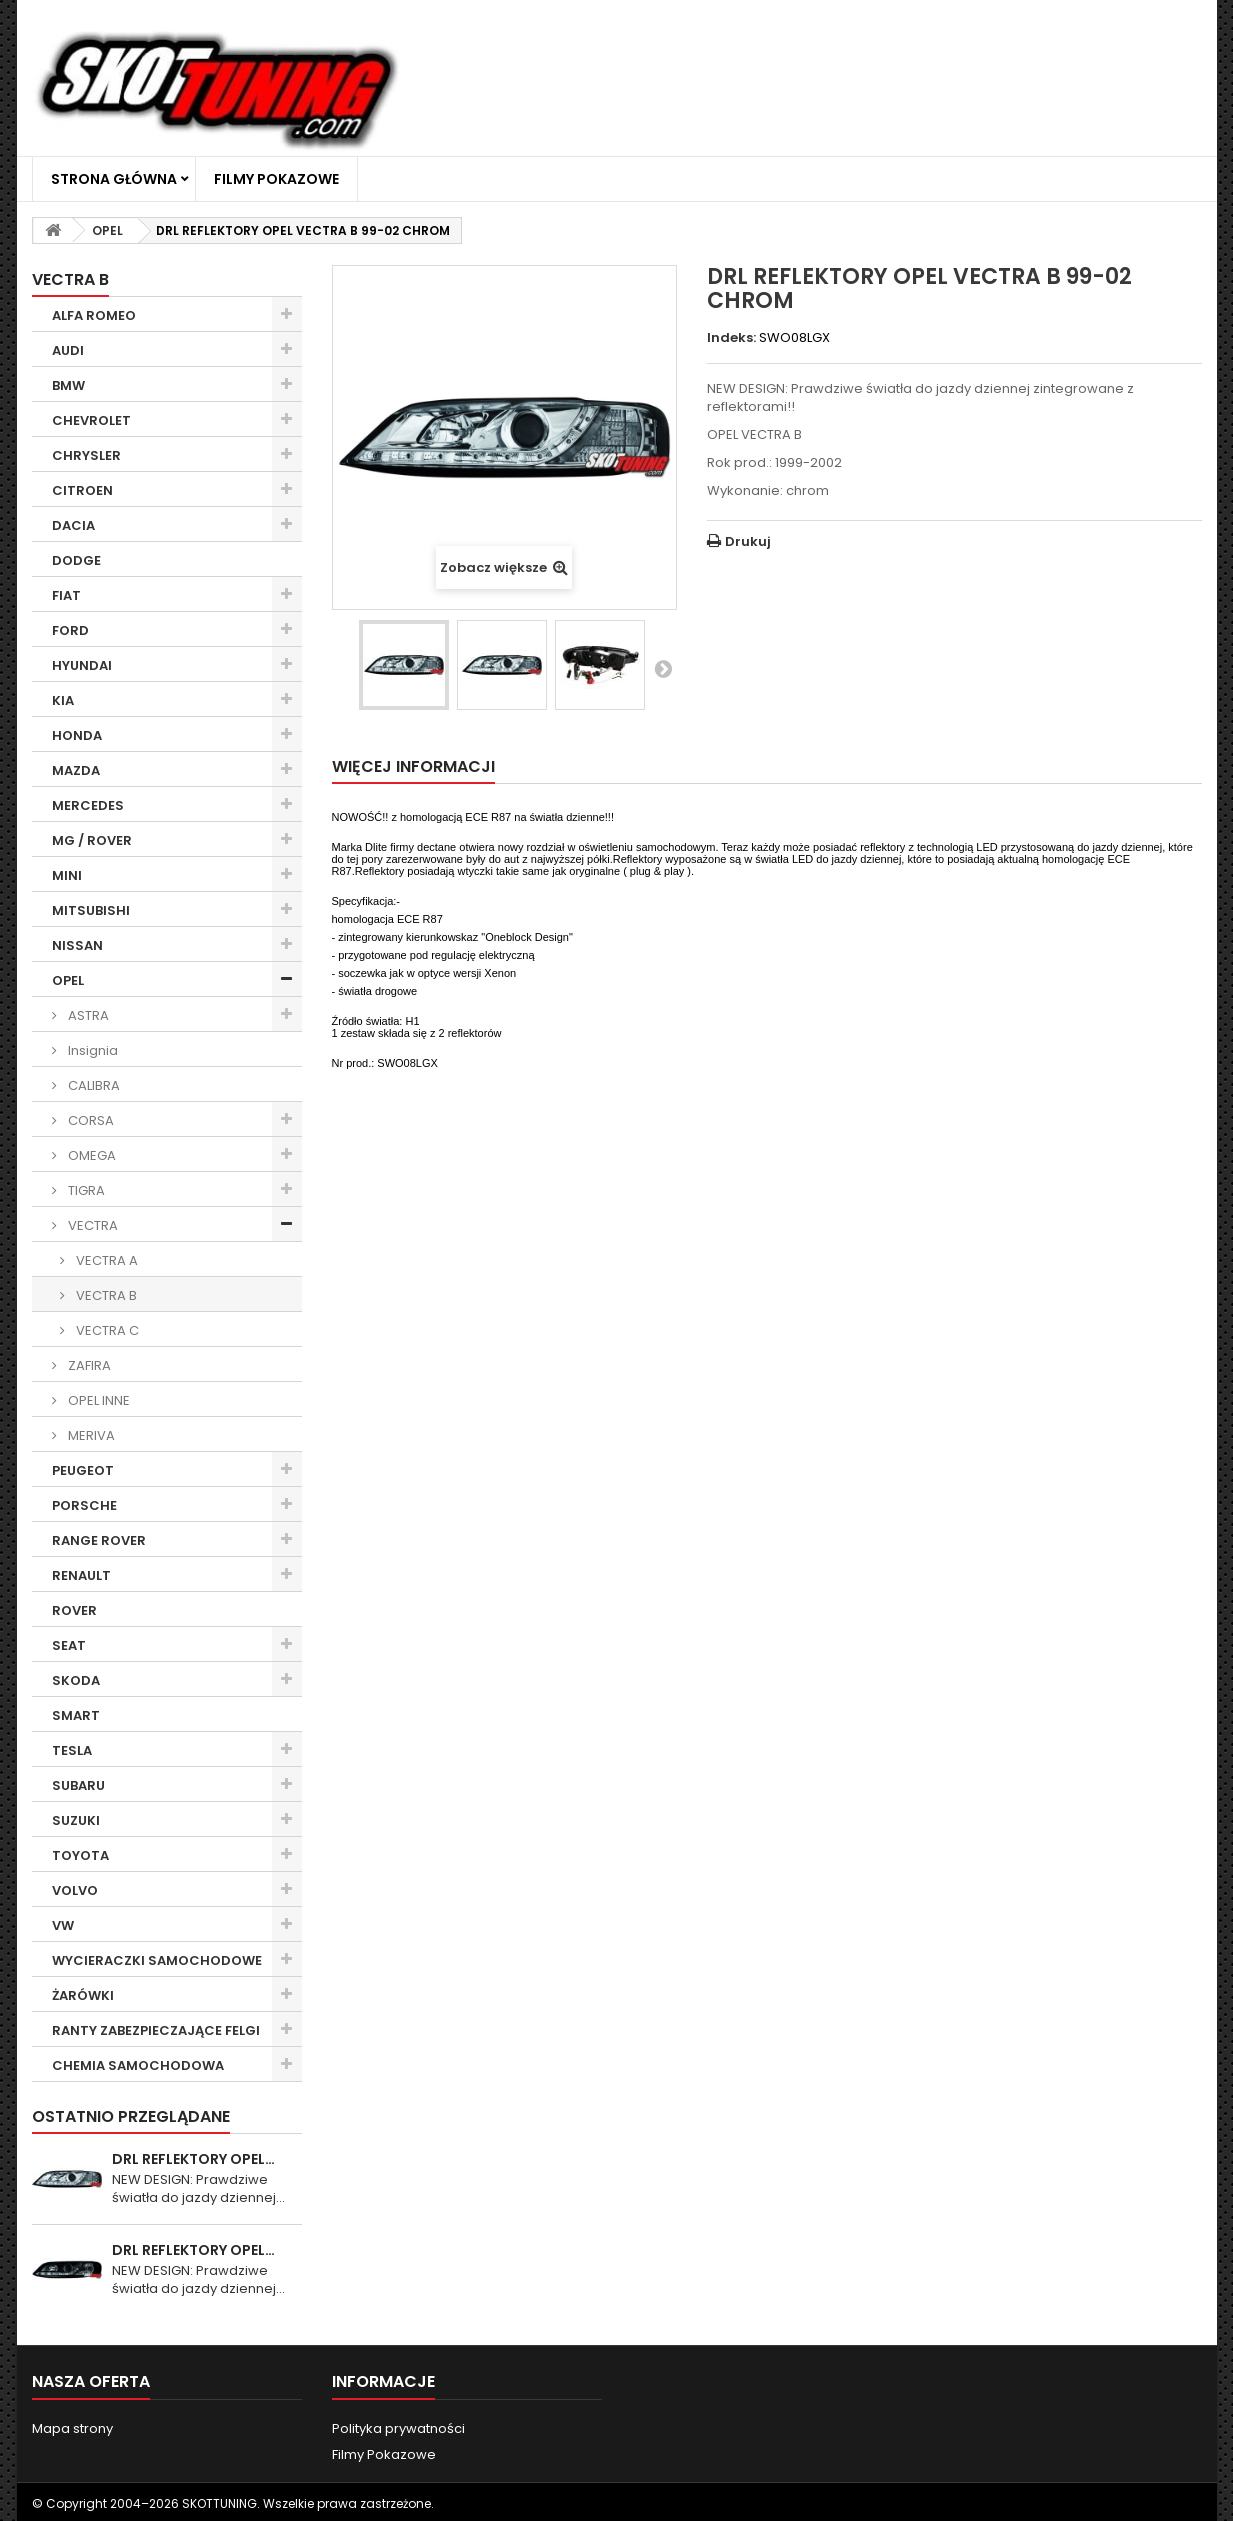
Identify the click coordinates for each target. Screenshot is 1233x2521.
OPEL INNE (97, 1400)
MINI (67, 875)
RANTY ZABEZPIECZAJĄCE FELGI (156, 2030)
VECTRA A (105, 1260)
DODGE (76, 560)
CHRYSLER (86, 455)
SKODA (76, 1680)
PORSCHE (84, 1505)
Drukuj (748, 541)
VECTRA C (106, 1330)
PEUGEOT (83, 1470)
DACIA (73, 525)
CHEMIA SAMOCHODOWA (138, 2065)
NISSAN (77, 945)
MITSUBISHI (91, 910)
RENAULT (81, 1575)
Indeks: (731, 338)
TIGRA (85, 1190)
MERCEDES (88, 805)
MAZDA (76, 770)
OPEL (68, 980)
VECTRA (91, 1225)
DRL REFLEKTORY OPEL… (193, 2159)
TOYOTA (80, 1855)
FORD (70, 630)
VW (63, 1925)
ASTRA (87, 1015)
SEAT (69, 1645)
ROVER (74, 1610)
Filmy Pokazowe (276, 179)
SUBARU (78, 1785)
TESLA (72, 1750)
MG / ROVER (92, 840)
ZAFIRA (88, 1365)
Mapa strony (72, 2428)
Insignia (91, 1050)
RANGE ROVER (99, 1540)
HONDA (77, 735)
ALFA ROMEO (94, 315)
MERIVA (90, 1435)
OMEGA (90, 1155)
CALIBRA (92, 1085)
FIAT (66, 595)
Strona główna (114, 179)
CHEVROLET (91, 420)
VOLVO (75, 1890)
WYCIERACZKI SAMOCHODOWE (157, 1960)
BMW (68, 385)
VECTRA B (105, 1295)
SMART (76, 1715)
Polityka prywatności (398, 2428)
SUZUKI (76, 1820)
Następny (663, 668)
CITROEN (82, 490)
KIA (63, 700)
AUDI (68, 350)
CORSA (89, 1120)
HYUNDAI (82, 665)
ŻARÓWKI (83, 1995)
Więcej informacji (413, 766)
